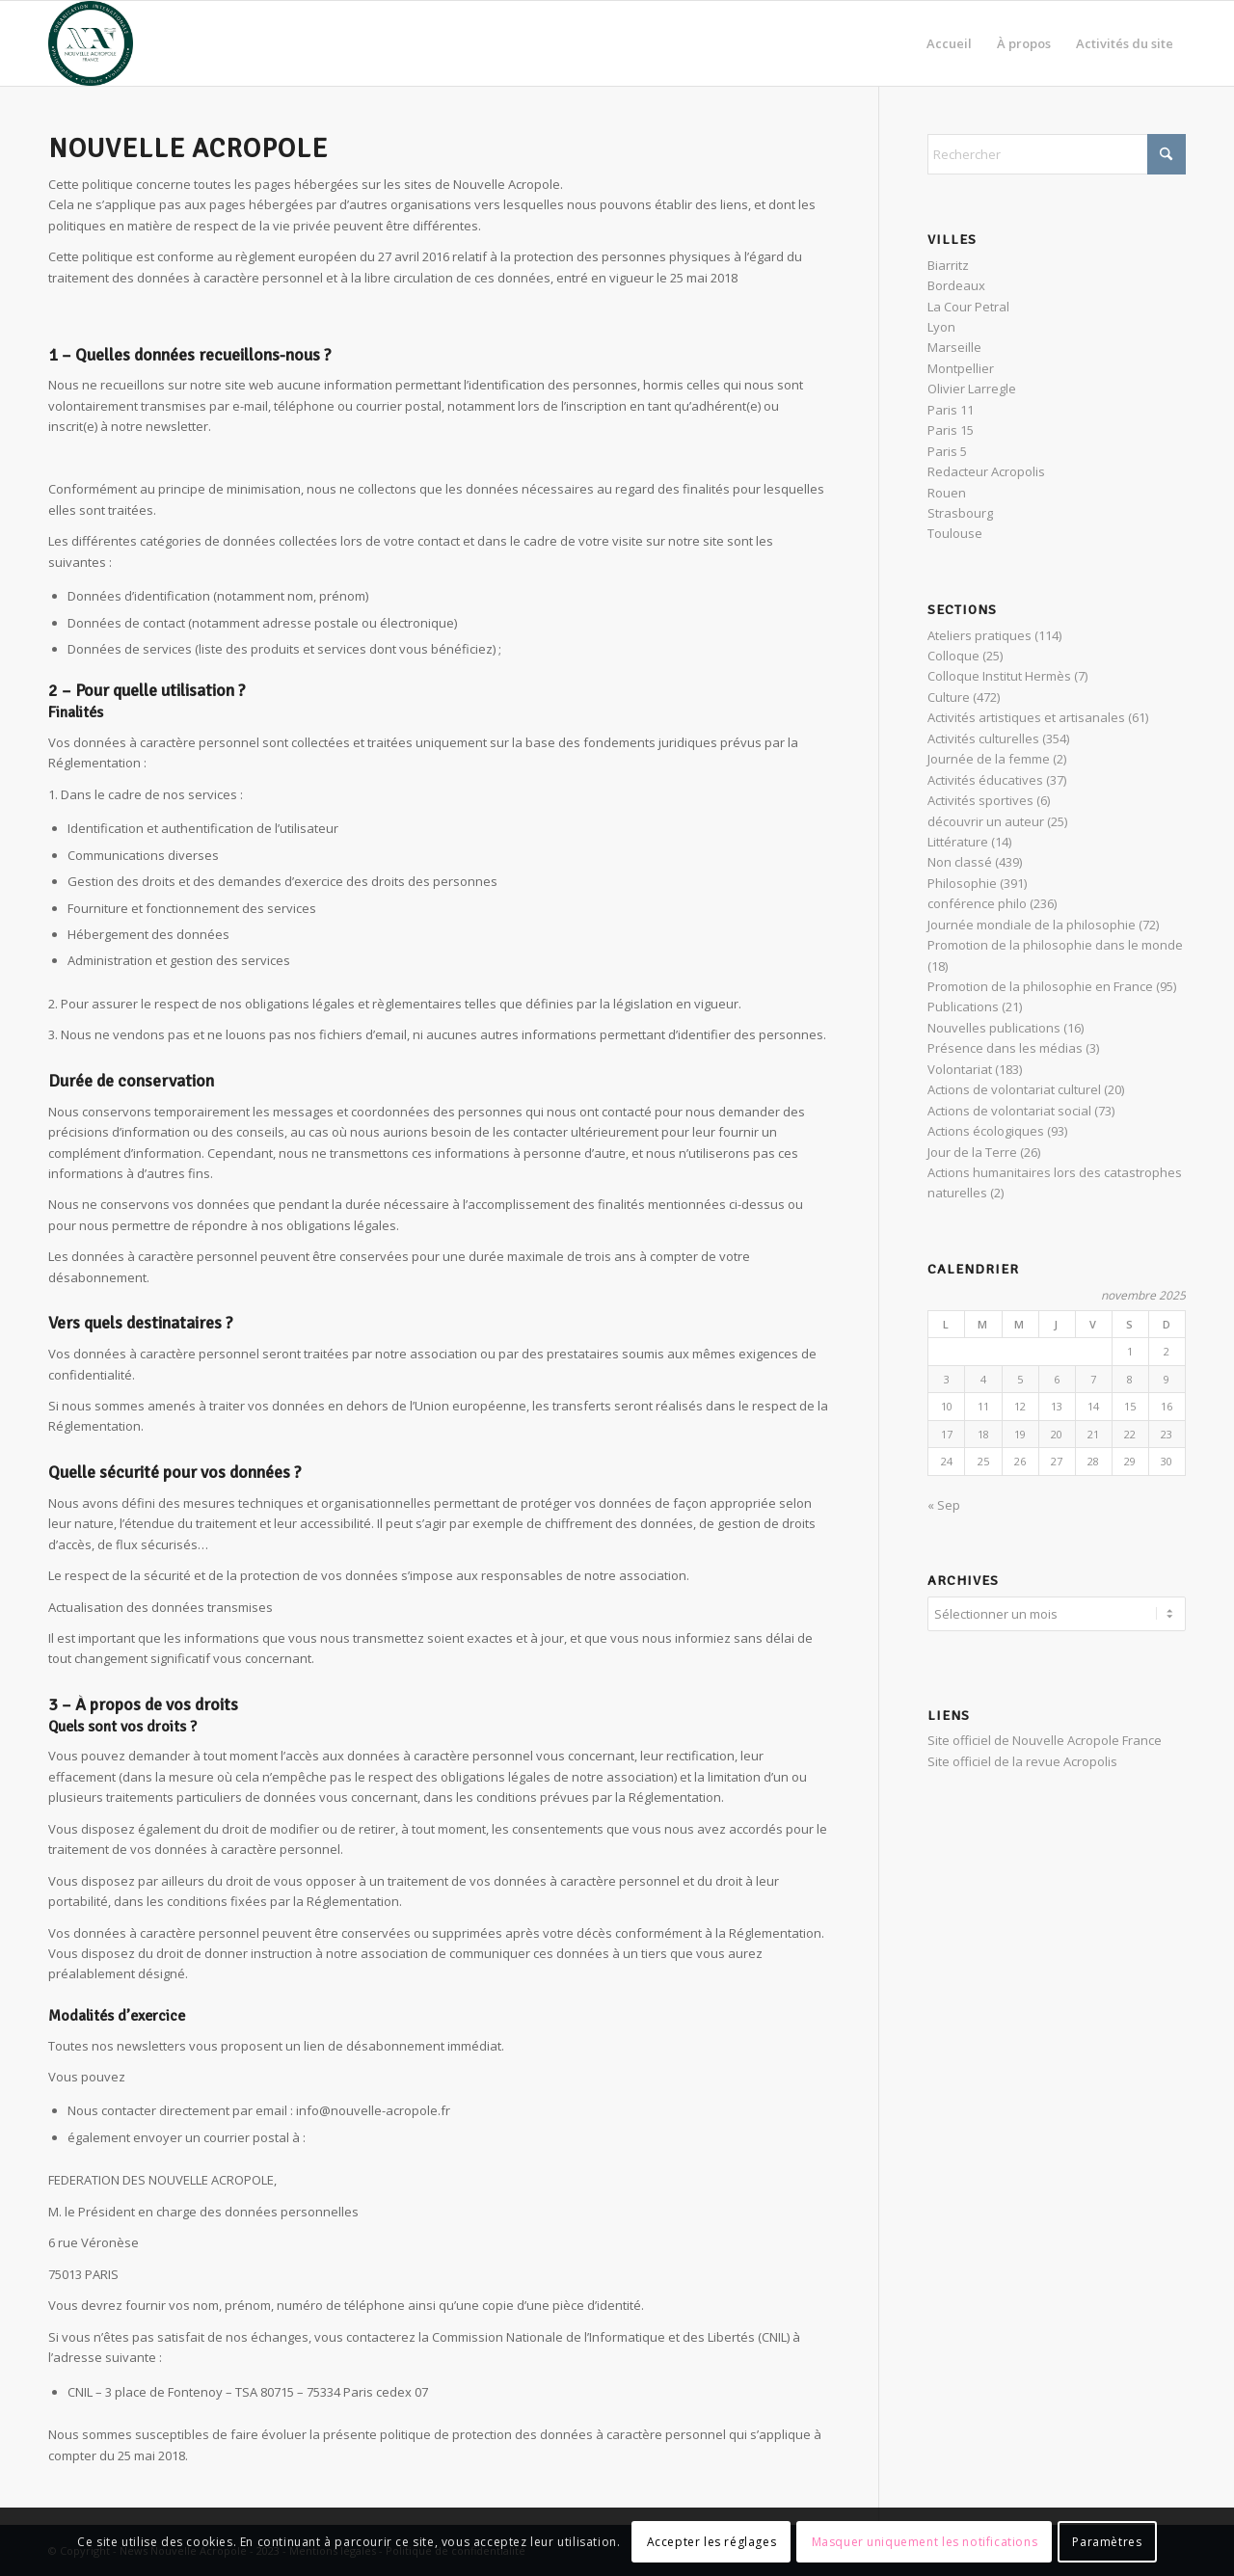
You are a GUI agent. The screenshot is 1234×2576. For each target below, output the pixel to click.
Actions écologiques (985, 1131)
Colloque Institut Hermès (999, 675)
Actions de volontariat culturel (1014, 1089)
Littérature (957, 841)
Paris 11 (950, 409)
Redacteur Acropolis (986, 471)
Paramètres (1106, 2542)
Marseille (954, 347)
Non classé (959, 862)
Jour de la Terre (972, 1152)
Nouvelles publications (993, 1027)
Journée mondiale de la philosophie (1031, 924)
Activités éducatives (985, 780)
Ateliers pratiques (979, 635)
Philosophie (962, 883)
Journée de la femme (988, 758)
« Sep (943, 1505)
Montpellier (960, 368)
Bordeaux (956, 285)
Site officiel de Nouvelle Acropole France (1044, 1737)
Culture (948, 697)
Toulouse (954, 533)
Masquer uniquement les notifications (925, 2542)
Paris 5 (947, 451)
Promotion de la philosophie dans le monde (1055, 944)
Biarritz (948, 265)
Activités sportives (980, 800)
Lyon (941, 326)
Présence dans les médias (1005, 1048)
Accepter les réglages (712, 2542)
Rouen (946, 492)
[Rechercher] (1056, 154)
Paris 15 (950, 430)
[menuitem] (949, 43)
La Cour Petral (968, 306)
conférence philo (977, 903)
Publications (963, 1006)
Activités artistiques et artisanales (1026, 717)
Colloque (953, 655)
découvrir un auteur (985, 821)
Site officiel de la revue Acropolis (1022, 1758)
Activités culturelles (983, 738)
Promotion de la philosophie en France (1040, 986)
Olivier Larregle (971, 388)
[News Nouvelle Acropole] (90, 43)
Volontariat (959, 1069)
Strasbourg (960, 513)
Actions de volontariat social (1009, 1110)
